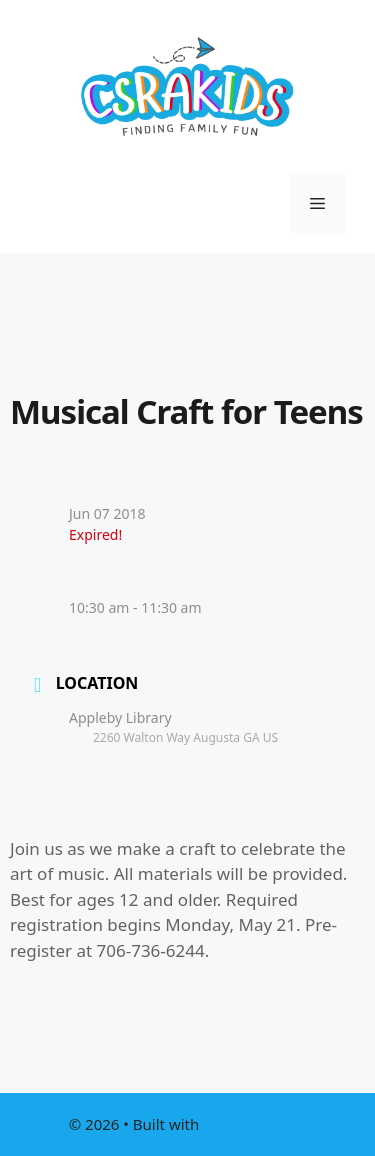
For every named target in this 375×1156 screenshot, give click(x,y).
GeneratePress (254, 1124)
